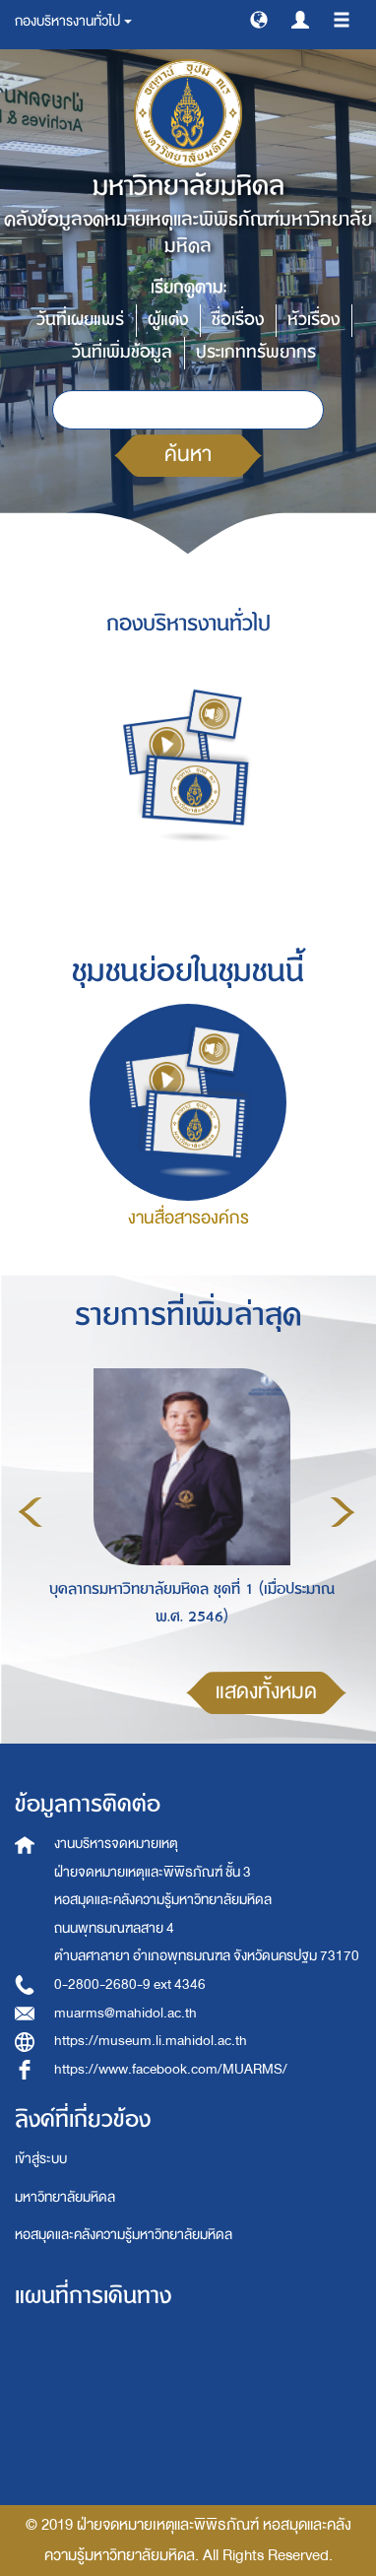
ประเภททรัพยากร (256, 352)
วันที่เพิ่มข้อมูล (122, 352)
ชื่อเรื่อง (238, 319)
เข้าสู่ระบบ (41, 2159)
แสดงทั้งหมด (266, 1692)
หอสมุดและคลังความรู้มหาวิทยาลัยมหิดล (123, 2234)
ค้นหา (188, 454)
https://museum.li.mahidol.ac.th (150, 2040)
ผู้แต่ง (168, 319)
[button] (259, 18)
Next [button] (342, 1512)
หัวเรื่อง (313, 319)
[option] (186, 1509)
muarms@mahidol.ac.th (125, 2013)
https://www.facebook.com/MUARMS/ (170, 2069)
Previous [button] (30, 1512)
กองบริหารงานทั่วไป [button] (73, 21)
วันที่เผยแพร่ (80, 319)
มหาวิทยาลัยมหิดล (65, 2197)
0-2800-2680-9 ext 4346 (130, 1984)
